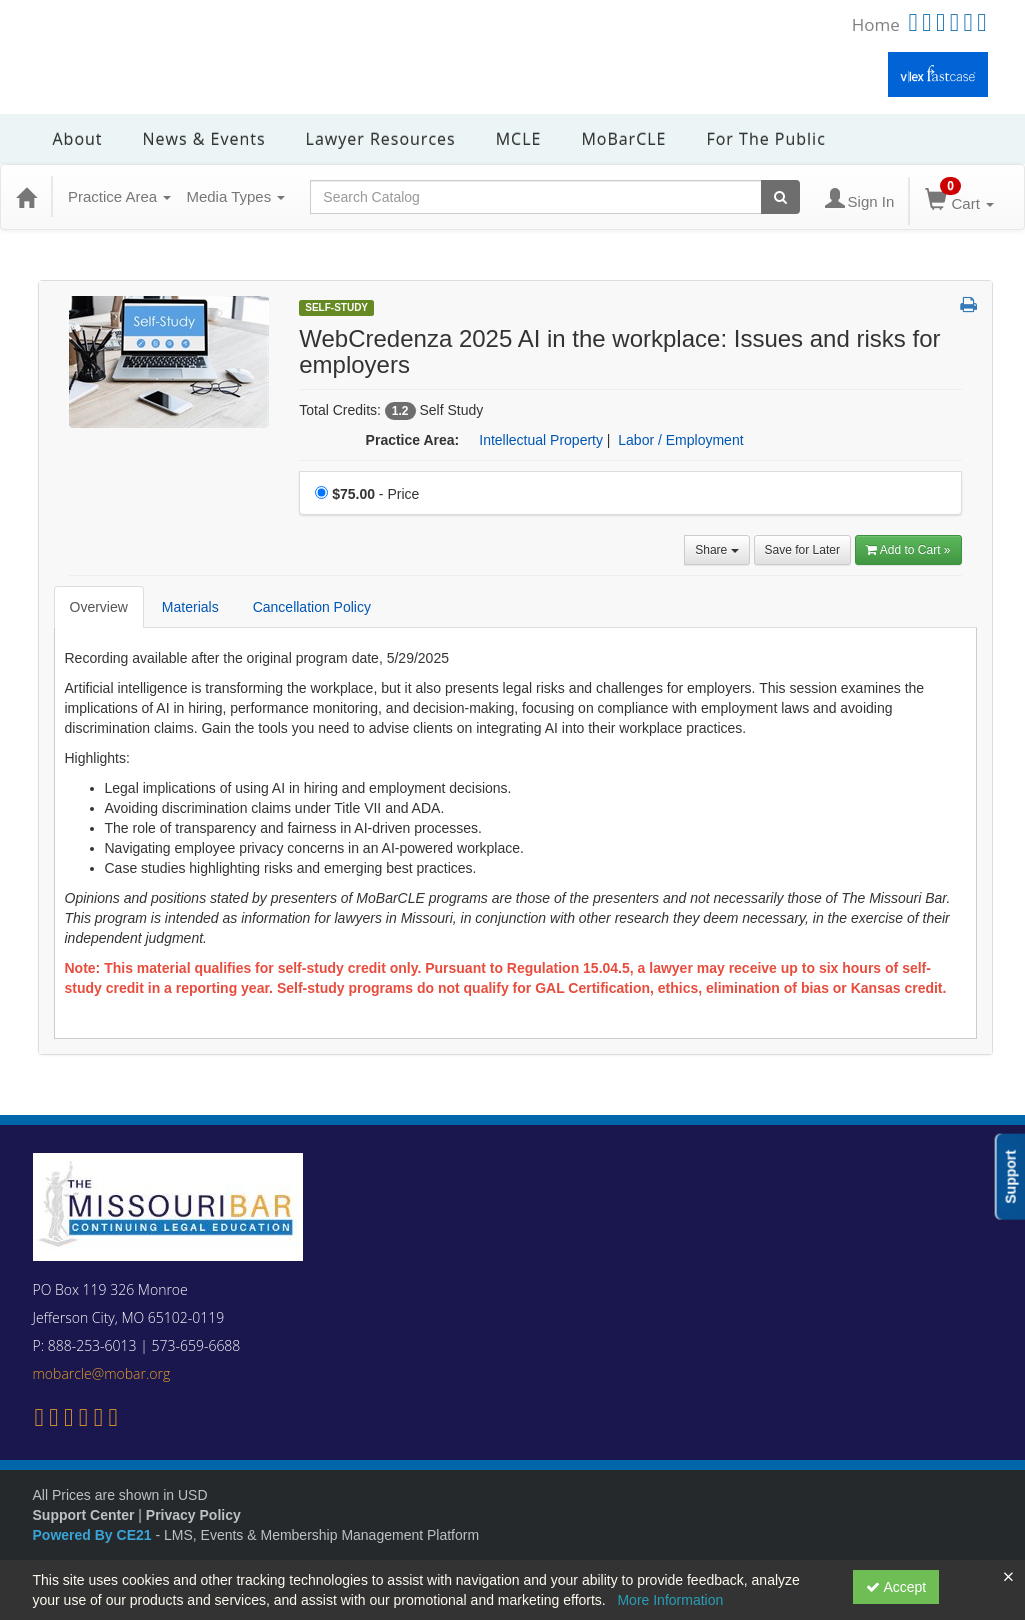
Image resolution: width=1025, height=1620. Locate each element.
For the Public (765, 139)
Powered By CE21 (94, 1535)
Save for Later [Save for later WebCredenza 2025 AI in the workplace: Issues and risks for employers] (802, 550)
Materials (190, 607)
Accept (896, 1587)
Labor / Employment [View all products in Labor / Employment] (680, 440)
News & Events (204, 139)
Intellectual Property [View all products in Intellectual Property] (541, 440)
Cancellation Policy (312, 607)
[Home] (26, 197)
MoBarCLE (623, 139)
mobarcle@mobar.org (102, 1373)
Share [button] (716, 550)
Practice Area (119, 196)
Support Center (84, 1515)
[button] (968, 306)
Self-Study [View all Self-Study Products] (336, 307)
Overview (99, 607)
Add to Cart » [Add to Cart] (908, 550)
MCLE (519, 139)
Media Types (235, 196)
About (78, 139)
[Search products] (780, 197)
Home (876, 24)
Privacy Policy (193, 1515)
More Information (670, 1600)
